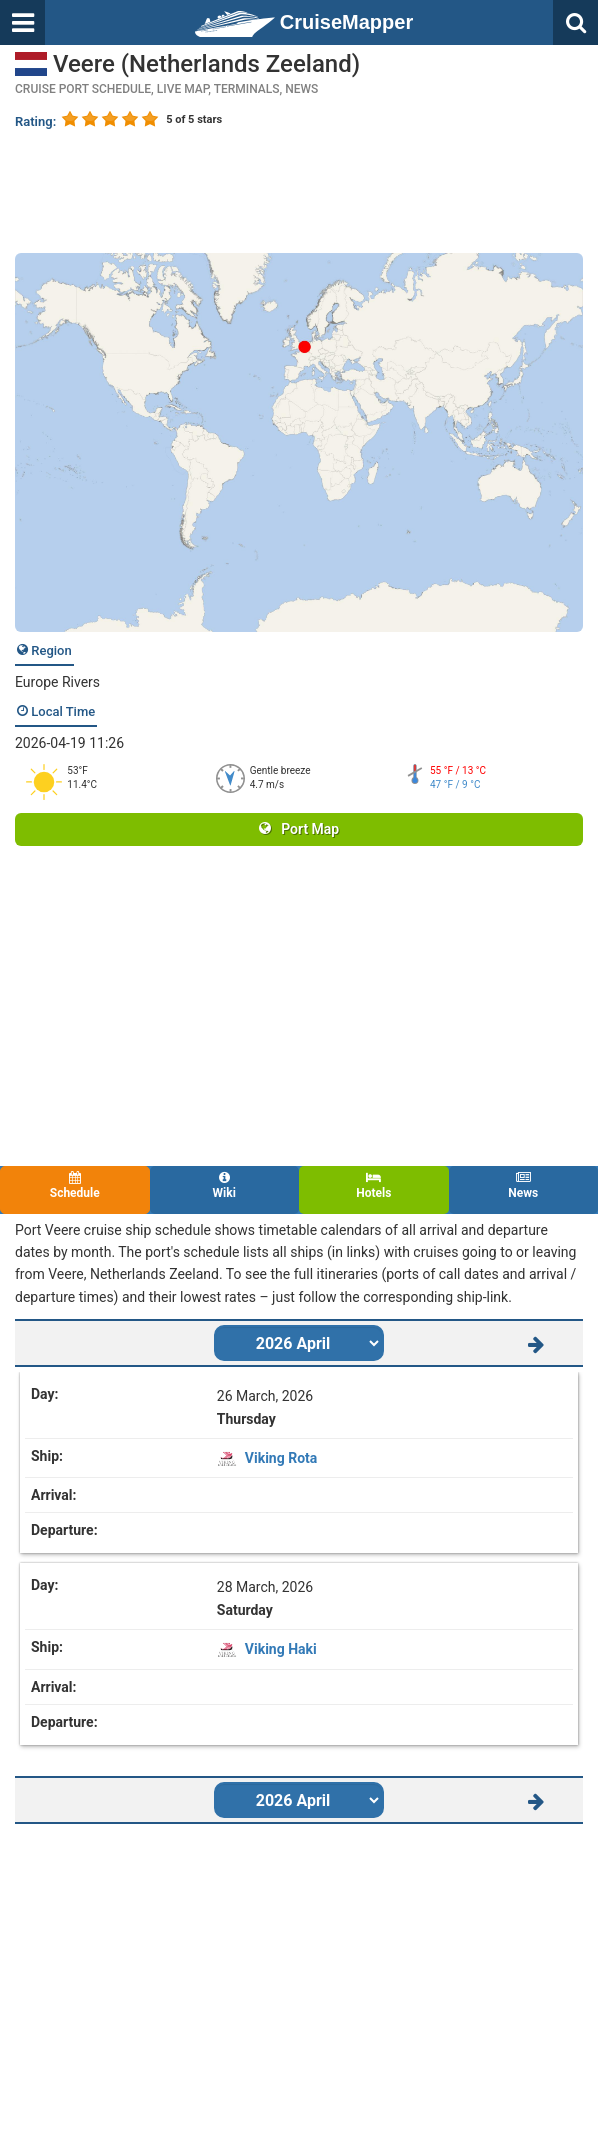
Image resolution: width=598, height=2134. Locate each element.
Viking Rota (281, 1458)
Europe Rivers (57, 682)
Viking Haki (281, 1649)
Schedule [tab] (75, 1185)
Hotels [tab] (374, 1185)
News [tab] (524, 1185)
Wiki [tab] (225, 1185)
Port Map (299, 829)
